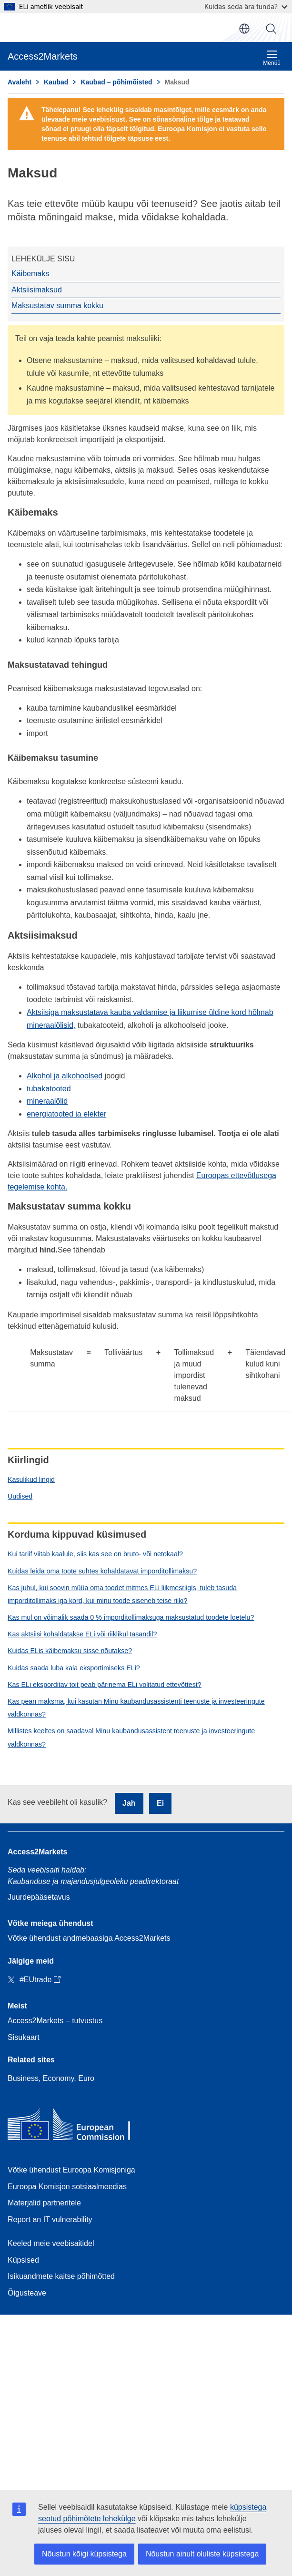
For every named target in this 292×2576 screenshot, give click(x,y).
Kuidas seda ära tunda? (245, 6)
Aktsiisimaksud (36, 290)
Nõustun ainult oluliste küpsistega (202, 2554)
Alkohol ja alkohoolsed (64, 1076)
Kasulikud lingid (31, 1479)
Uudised (20, 1496)
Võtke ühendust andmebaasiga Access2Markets (89, 1938)
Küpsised (23, 2260)
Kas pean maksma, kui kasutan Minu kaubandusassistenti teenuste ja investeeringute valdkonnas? (136, 1707)
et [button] (244, 28)
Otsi (271, 28)
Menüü (272, 58)
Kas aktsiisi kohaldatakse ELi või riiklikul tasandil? (82, 1634)
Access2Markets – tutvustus (55, 2021)
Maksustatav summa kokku (57, 305)
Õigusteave (27, 2293)
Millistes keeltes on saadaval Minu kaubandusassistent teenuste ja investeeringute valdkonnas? (131, 1737)
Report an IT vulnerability (50, 2219)
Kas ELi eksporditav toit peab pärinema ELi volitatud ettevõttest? (104, 1684)
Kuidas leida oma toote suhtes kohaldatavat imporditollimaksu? (102, 1571)
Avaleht (19, 82)
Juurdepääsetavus (39, 1897)
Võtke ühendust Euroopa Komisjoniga (71, 2170)
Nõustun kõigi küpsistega (84, 2554)
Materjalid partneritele (44, 2203)
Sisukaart (24, 2037)
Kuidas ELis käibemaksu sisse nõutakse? (70, 1651)
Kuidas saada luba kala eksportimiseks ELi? (74, 1668)
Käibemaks (30, 273)
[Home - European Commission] (77, 2126)
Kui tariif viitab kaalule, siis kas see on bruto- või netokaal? (95, 1554)
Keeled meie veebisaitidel (51, 2243)
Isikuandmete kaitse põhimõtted (61, 2276)
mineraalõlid (47, 1101)
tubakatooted (49, 1089)
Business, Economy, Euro (51, 2078)
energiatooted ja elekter (66, 1114)
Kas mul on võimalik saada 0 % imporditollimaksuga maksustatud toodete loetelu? (131, 1617)
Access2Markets (37, 1852)
